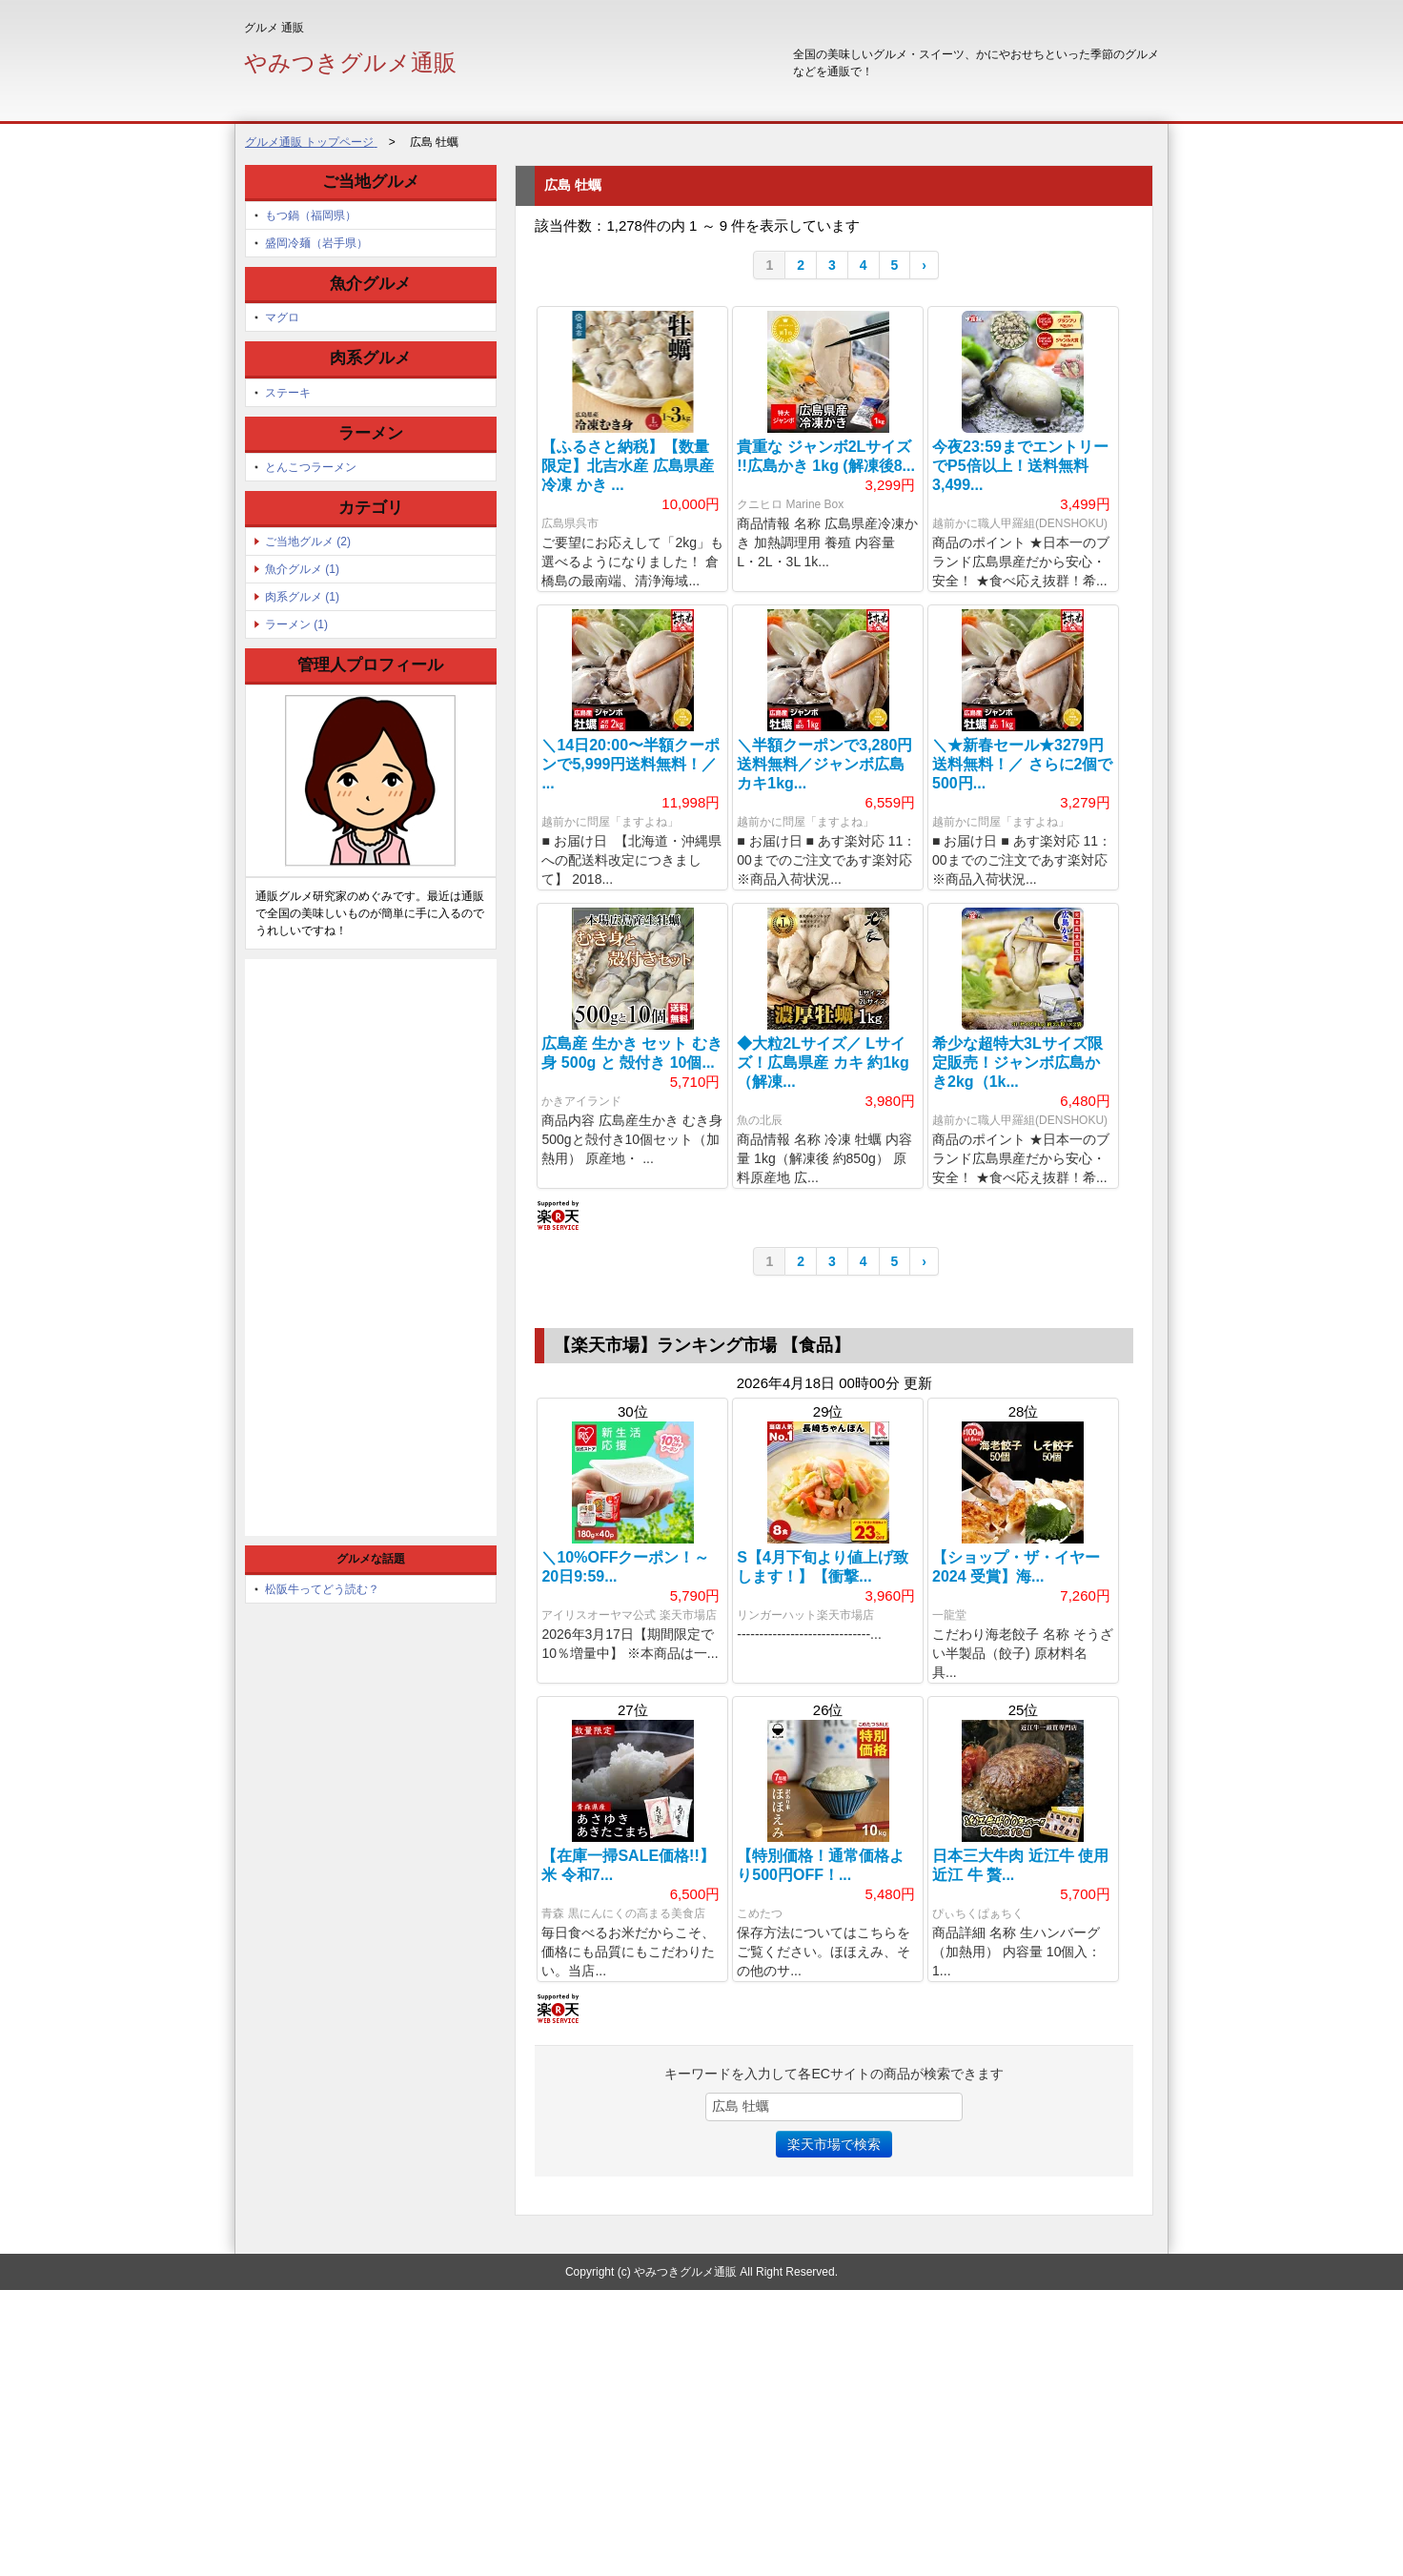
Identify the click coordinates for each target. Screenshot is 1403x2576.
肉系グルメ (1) (302, 596)
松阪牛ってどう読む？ (322, 1589)
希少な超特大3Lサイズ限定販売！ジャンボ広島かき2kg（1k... (1017, 1177)
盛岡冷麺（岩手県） (316, 243)
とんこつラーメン (310, 467)
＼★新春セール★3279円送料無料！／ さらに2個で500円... (1022, 821)
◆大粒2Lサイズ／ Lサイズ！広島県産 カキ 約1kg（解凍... (822, 1177)
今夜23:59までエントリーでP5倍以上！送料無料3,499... (1020, 466)
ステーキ (288, 392)
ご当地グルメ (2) (308, 541)
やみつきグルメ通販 (350, 62)
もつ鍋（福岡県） (310, 215)
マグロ (282, 317)
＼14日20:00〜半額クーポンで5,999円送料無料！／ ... (630, 821)
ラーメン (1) (296, 624)
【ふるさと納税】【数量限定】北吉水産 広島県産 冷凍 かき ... (627, 466)
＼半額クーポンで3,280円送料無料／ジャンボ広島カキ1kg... (824, 821)
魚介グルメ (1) (302, 569)
